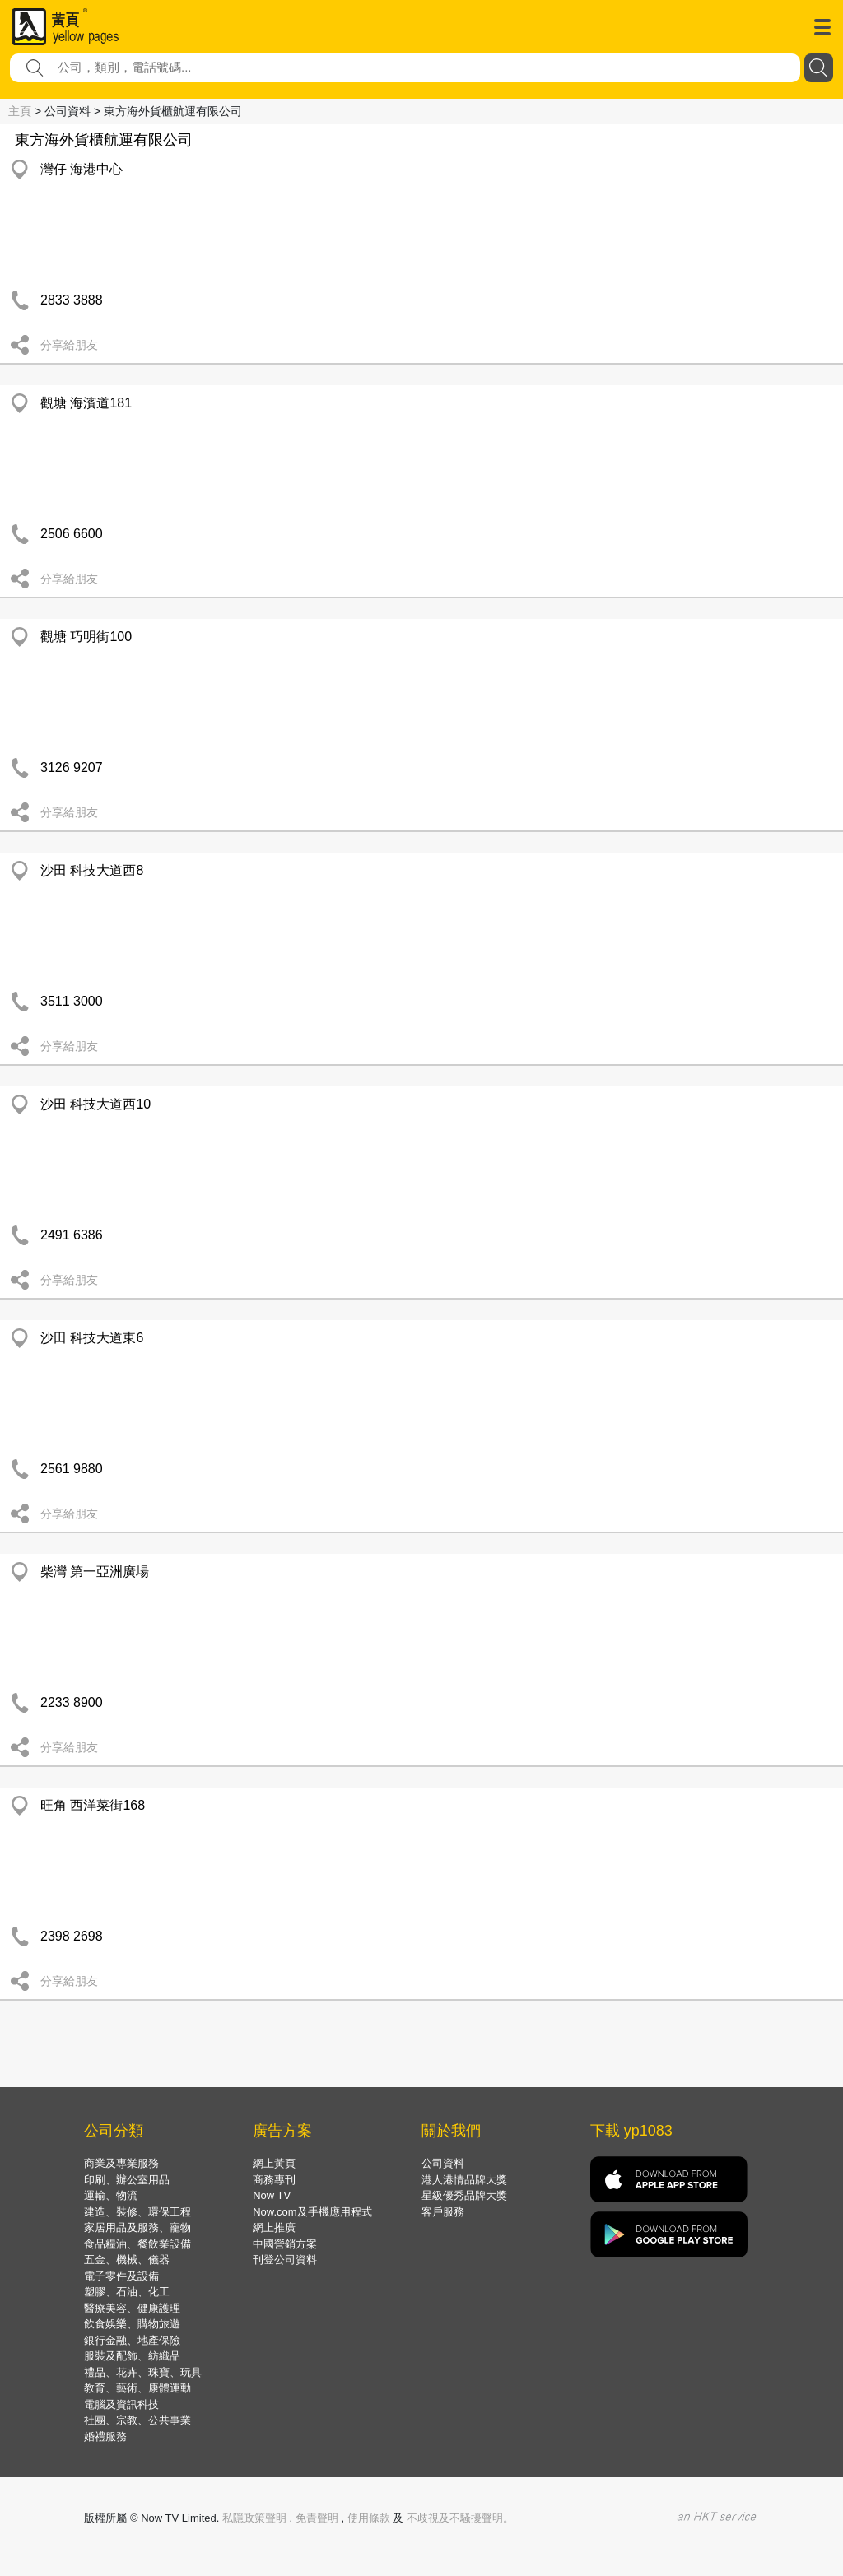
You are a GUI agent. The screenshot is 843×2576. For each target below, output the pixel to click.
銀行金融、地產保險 (132, 2340)
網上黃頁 (274, 2163)
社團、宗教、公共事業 (137, 2420)
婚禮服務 (105, 2436)
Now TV (272, 2195)
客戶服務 (443, 2212)
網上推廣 (274, 2227)
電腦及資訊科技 (121, 2404)
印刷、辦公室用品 (127, 2180)
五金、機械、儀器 (127, 2259)
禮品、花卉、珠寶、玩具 (143, 2372)
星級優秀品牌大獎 (464, 2195)
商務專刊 (274, 2180)
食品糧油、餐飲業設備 (137, 2244)
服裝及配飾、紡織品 (132, 2356)
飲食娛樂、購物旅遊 (132, 2324)
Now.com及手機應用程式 (312, 2212)
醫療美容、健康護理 (132, 2308)
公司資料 (443, 2163)
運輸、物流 (110, 2195)
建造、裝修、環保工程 (137, 2212)
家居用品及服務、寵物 (137, 2227)
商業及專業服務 (121, 2163)
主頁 (19, 111)
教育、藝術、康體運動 (137, 2388)
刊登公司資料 (285, 2259)
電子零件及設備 (121, 2276)
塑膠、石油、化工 (127, 2291)
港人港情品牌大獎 (464, 2180)
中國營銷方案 (285, 2244)
